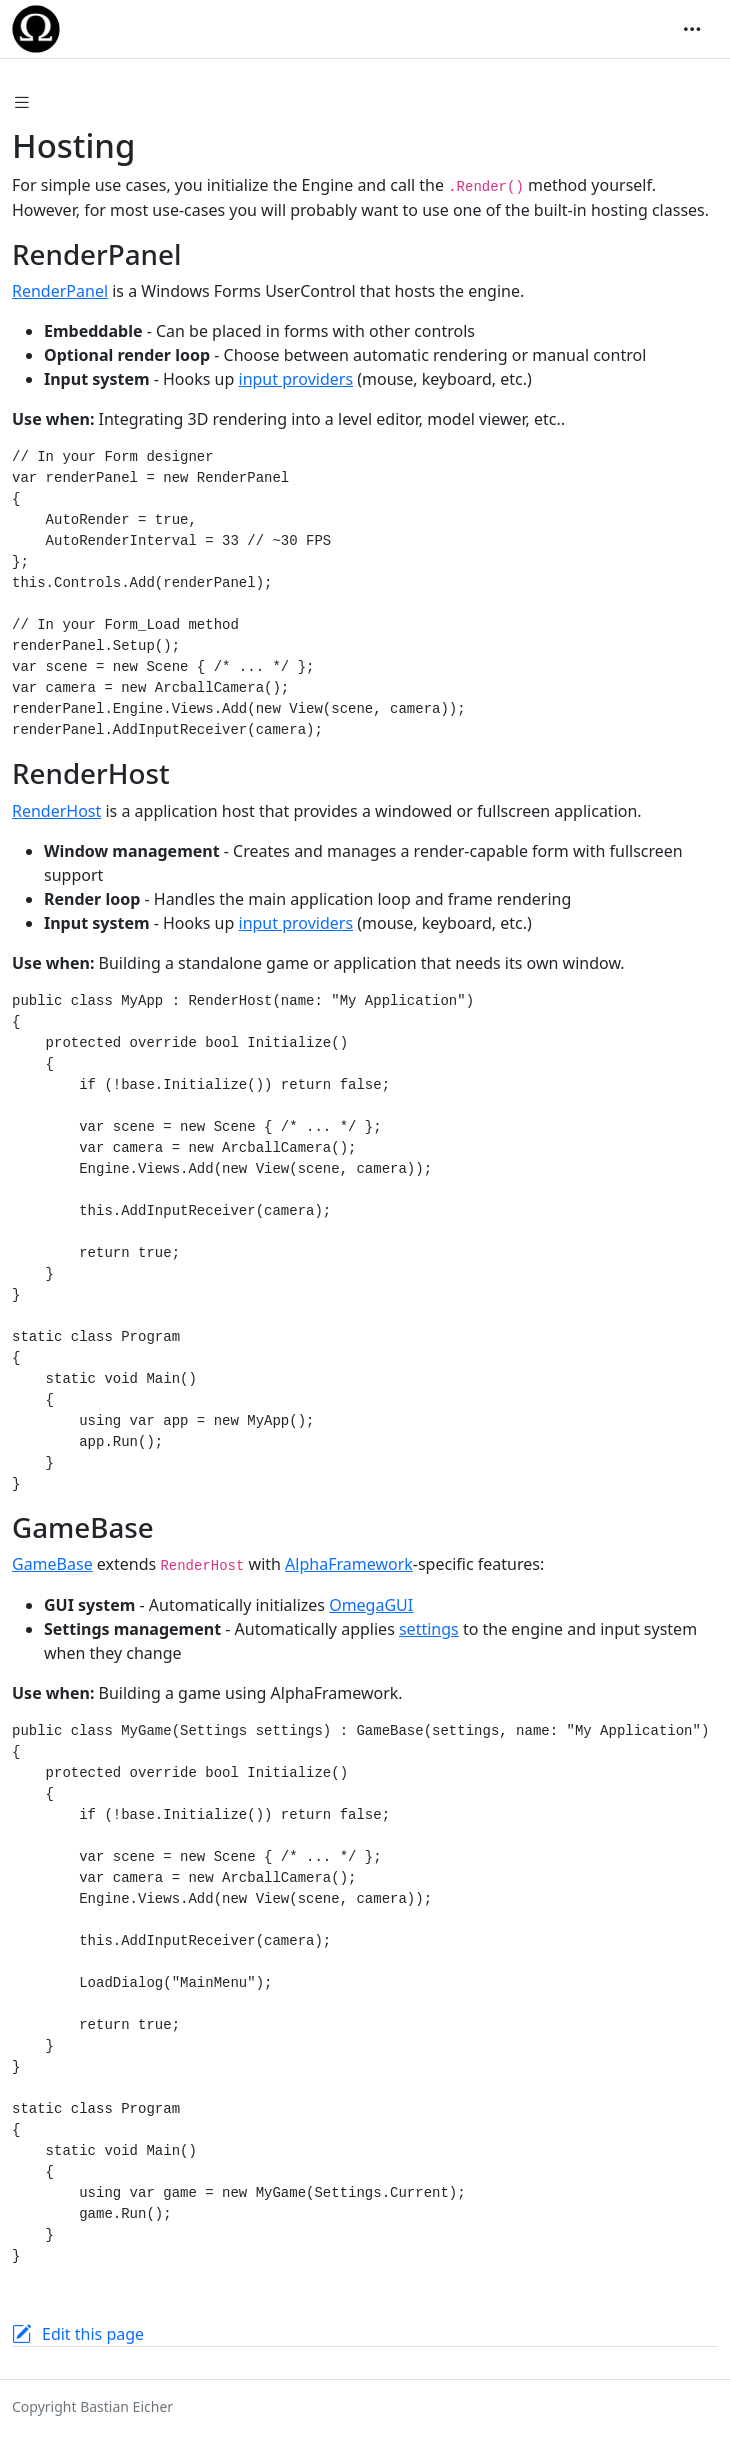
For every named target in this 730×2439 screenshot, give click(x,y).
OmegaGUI (371, 1605)
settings (429, 1629)
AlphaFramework (349, 1564)
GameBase (52, 1564)
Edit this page (93, 2334)
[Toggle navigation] (692, 29)
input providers (296, 379)
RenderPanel (60, 291)
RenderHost (56, 811)
